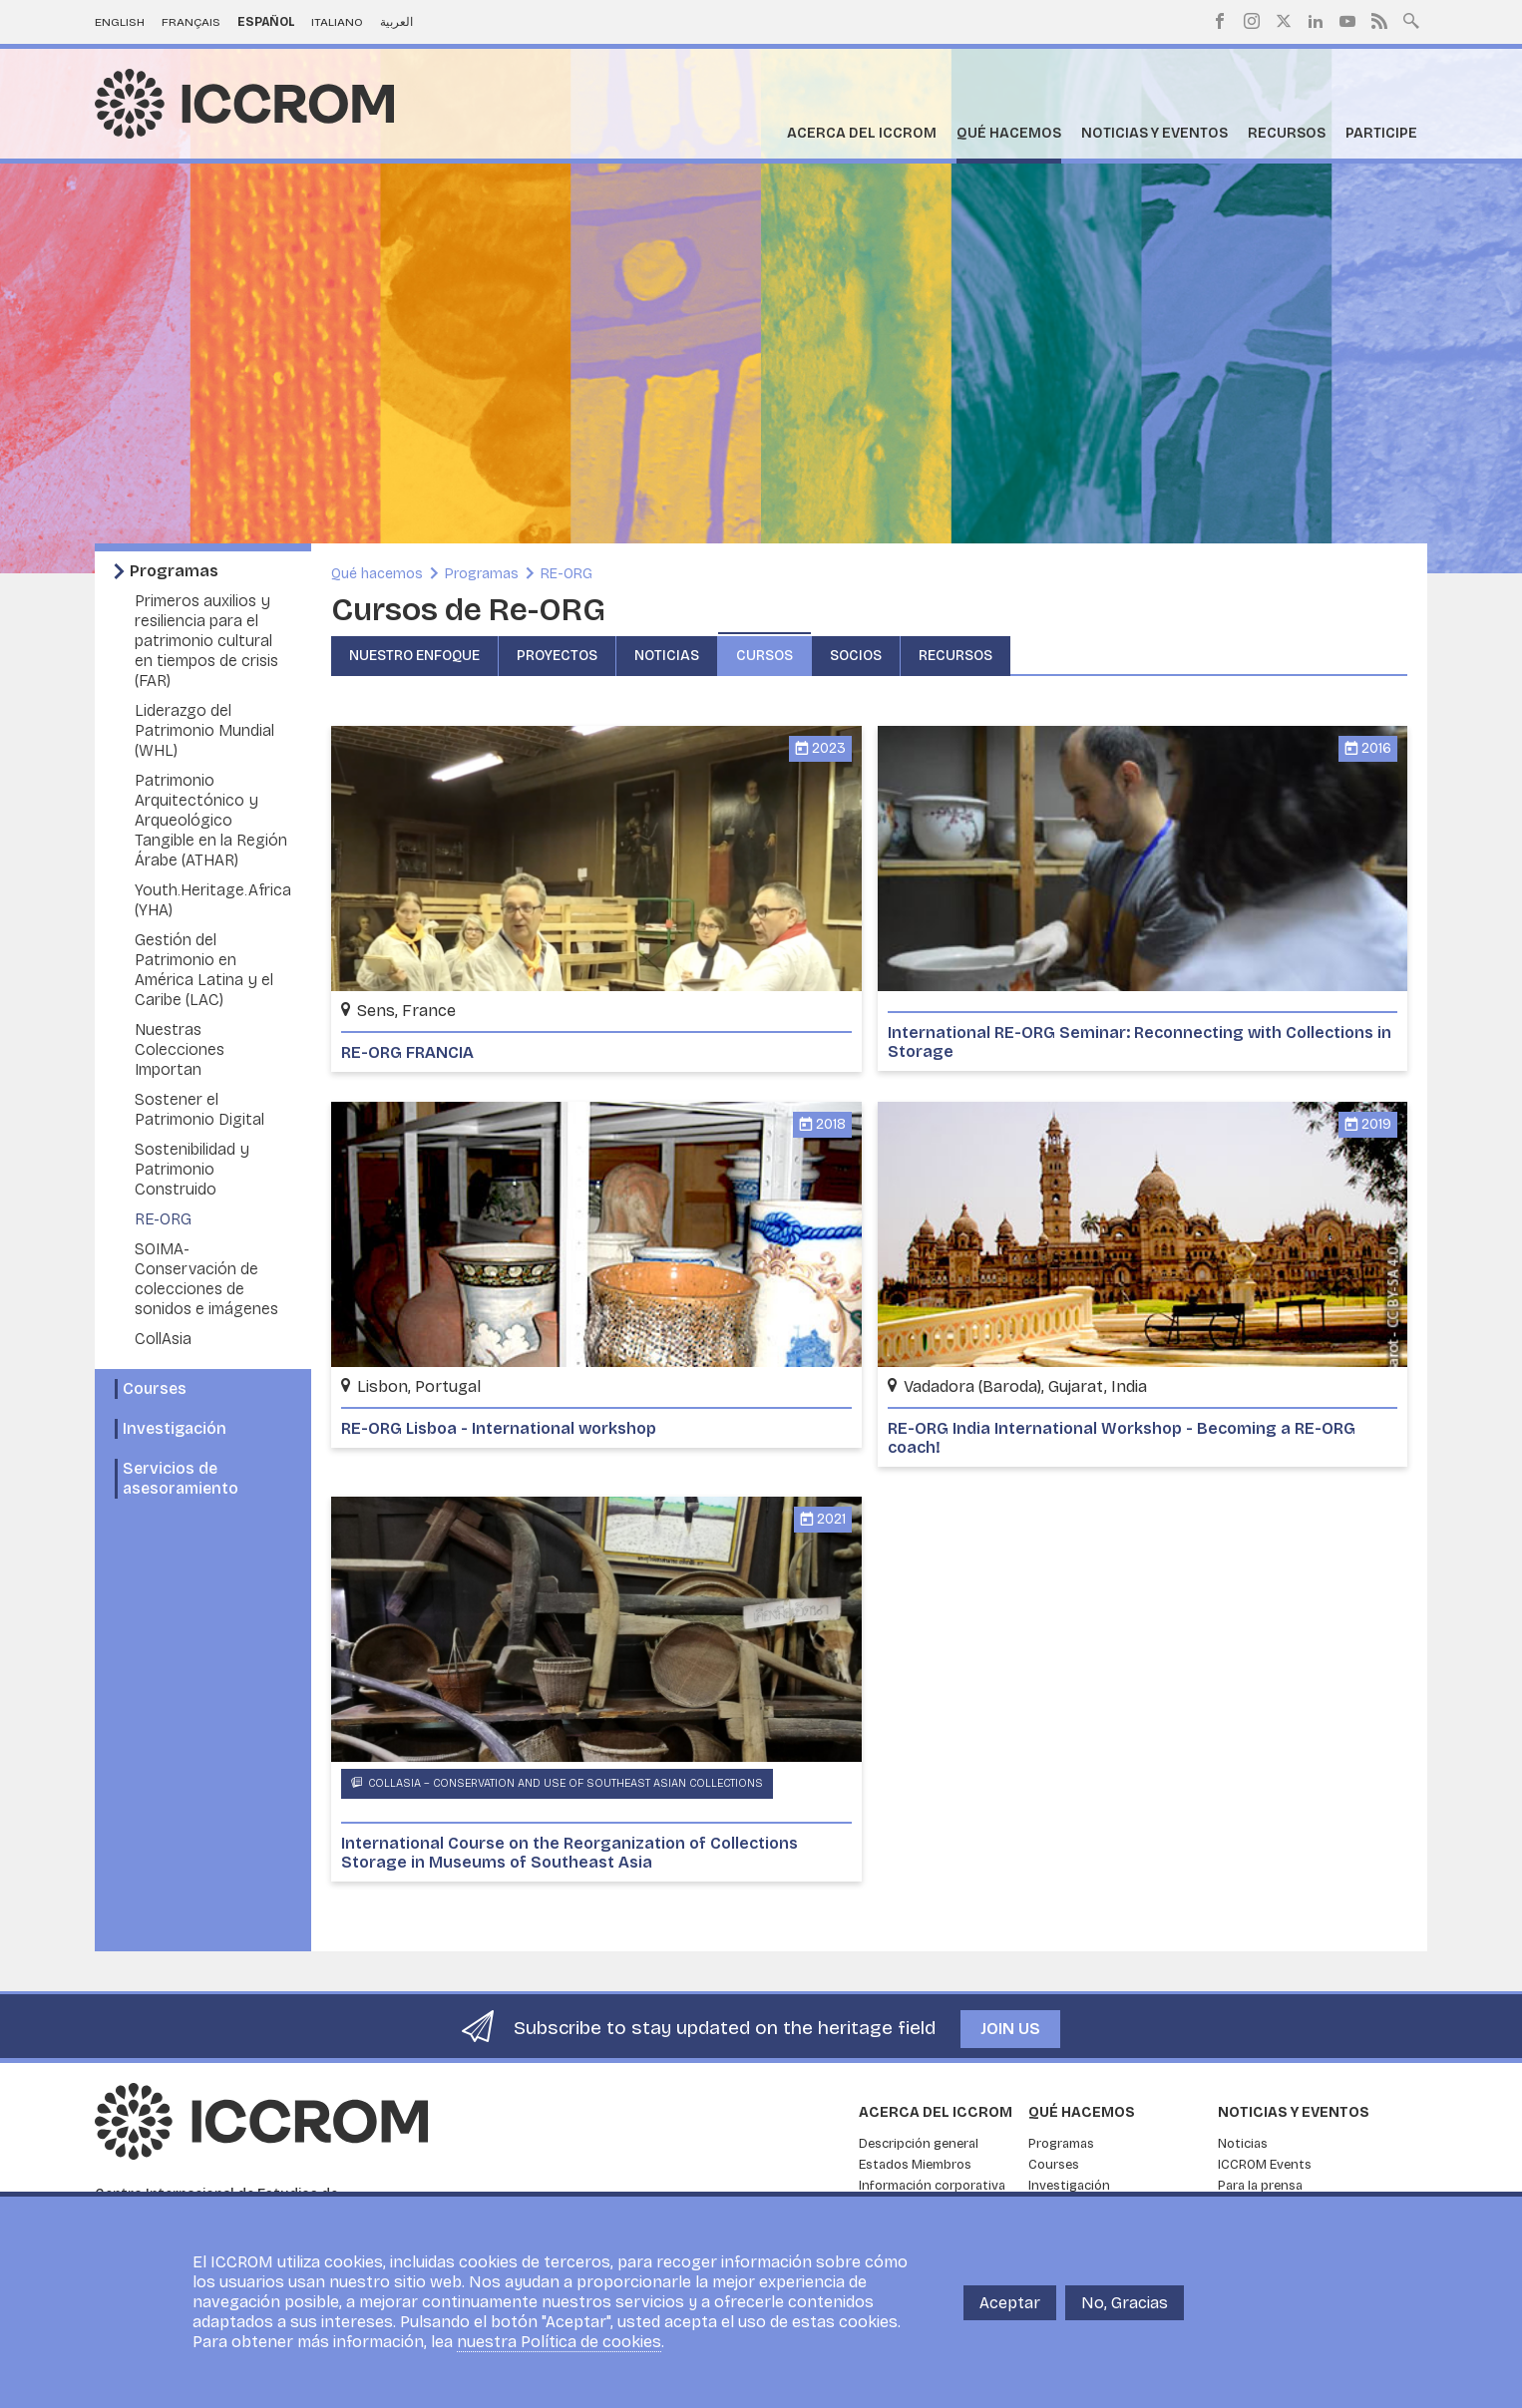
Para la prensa (1260, 2186)
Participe (1381, 133)
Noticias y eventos (1154, 133)
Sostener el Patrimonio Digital (199, 1109)
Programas (174, 570)
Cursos (764, 655)
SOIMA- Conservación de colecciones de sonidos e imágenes (206, 1278)
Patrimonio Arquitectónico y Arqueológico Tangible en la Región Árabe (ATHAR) (211, 820)
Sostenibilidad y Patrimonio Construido (192, 1169)
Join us (1010, 2028)
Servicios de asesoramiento (180, 1478)
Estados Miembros (915, 2165)
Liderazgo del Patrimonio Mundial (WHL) (204, 730)
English (120, 22)
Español (266, 22)
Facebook (1220, 21)
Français (191, 22)
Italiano (337, 22)
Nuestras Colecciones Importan (179, 1049)
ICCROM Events (1265, 2165)
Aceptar (1009, 2302)
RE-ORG (163, 1218)
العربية (396, 22)
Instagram (1252, 21)
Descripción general (918, 2144)
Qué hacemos (1008, 133)
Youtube (1347, 21)
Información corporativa (932, 2186)
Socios (856, 655)
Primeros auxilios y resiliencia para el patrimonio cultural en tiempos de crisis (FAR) (206, 640)
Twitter (1284, 21)
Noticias (666, 655)
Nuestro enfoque (414, 655)
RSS (1379, 21)
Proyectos (557, 655)
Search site (1411, 19)
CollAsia (163, 1338)
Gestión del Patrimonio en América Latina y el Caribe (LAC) (204, 969)
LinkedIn (1316, 21)
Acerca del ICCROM (862, 133)
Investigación (174, 1428)
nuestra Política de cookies (559, 2341)
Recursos (1287, 133)
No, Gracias (1124, 2302)
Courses (155, 1388)
